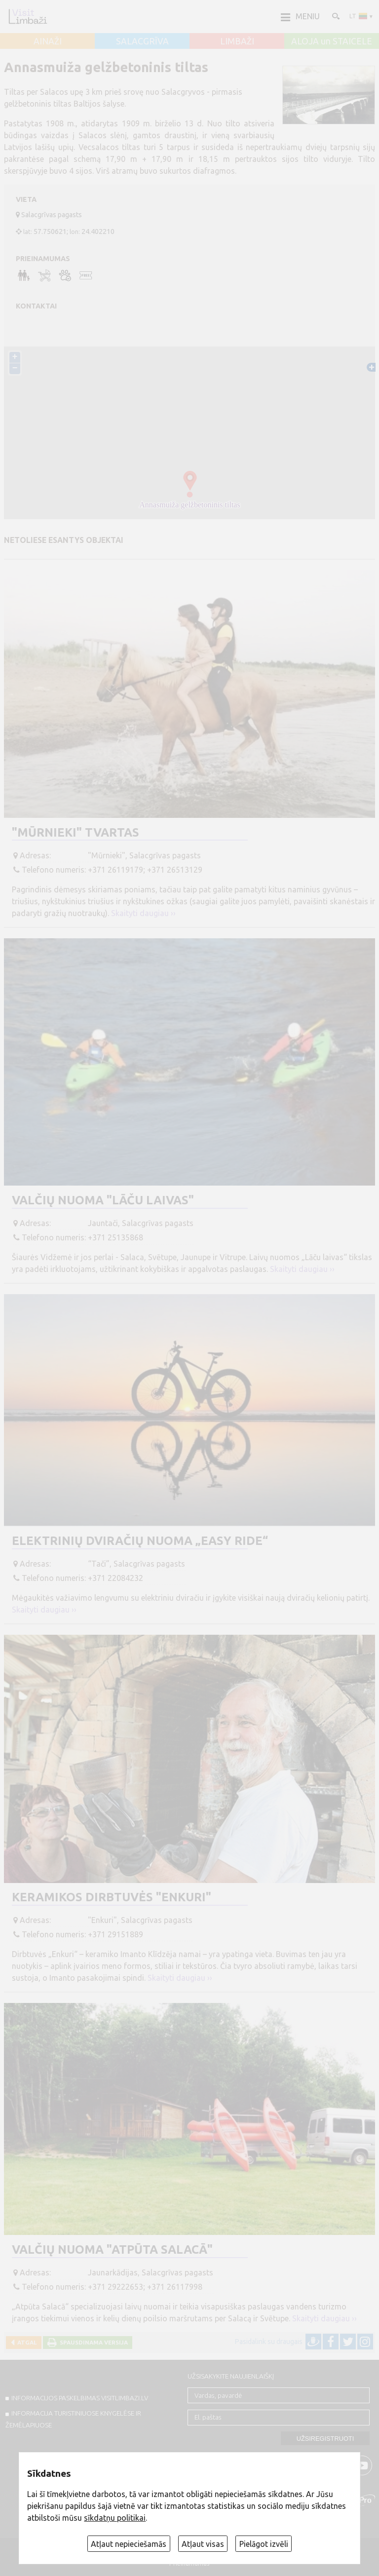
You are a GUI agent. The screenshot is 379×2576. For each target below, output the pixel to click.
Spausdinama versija (92, 2342)
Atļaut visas (203, 2543)
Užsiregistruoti (325, 2438)
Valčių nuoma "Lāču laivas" (103, 1200)
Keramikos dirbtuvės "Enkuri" (111, 1897)
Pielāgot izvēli (263, 2543)
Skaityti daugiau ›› (143, 913)
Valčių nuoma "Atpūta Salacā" (112, 2249)
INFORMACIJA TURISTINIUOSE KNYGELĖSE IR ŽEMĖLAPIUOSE (73, 2419)
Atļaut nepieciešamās (128, 2543)
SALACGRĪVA (142, 41)
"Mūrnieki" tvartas (75, 832)
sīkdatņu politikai (115, 2517)
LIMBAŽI (237, 41)
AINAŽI (48, 41)
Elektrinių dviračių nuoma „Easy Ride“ (140, 1540)
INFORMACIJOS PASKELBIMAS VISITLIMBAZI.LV (79, 2398)
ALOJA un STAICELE (331, 41)
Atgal (25, 2342)
